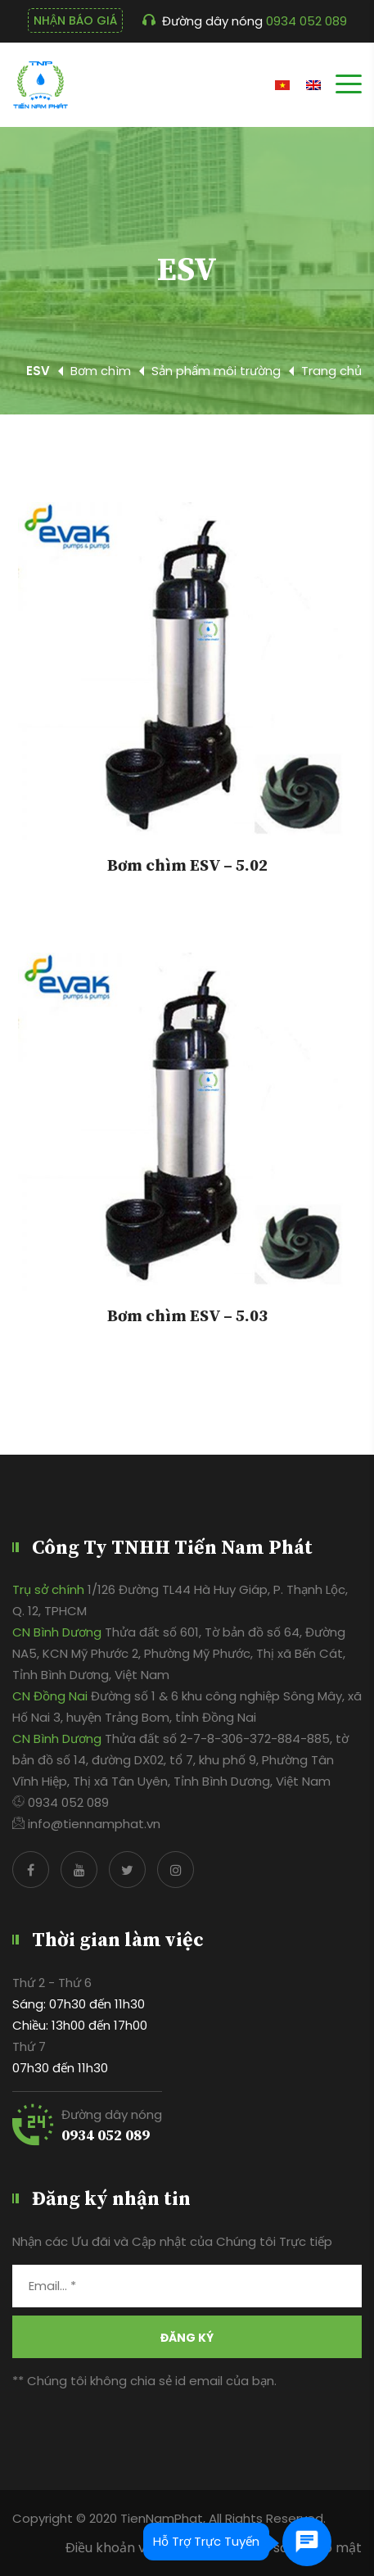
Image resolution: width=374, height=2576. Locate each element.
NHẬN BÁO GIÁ (75, 20)
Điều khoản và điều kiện (138, 2547)
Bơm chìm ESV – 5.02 (187, 866)
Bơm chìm (100, 370)
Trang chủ (331, 370)
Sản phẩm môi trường (216, 370)
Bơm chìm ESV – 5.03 (187, 1317)
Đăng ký (187, 2337)
